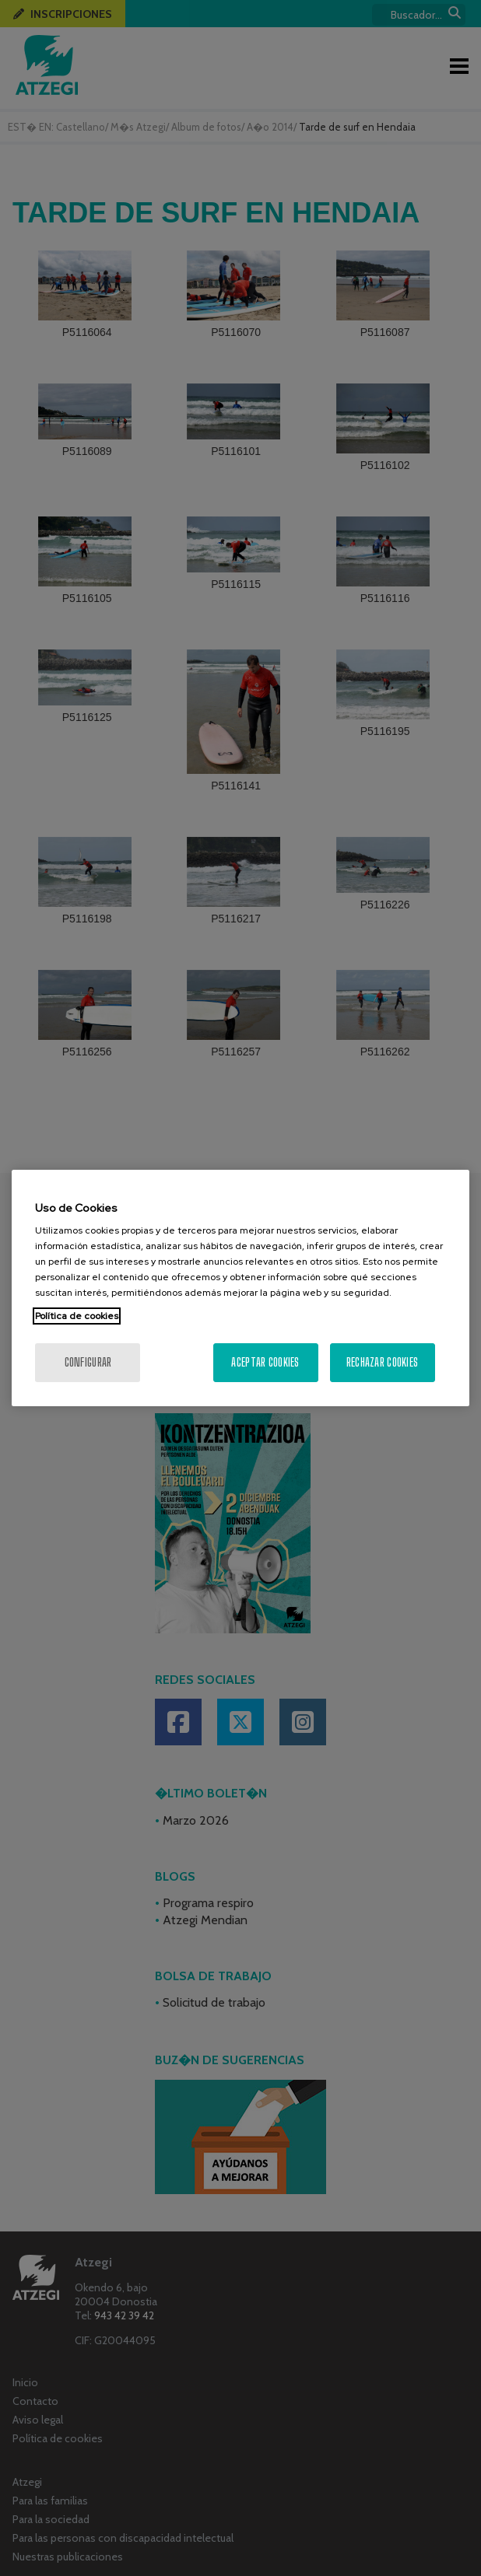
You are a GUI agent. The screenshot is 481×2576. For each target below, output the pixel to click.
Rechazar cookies (382, 1362)
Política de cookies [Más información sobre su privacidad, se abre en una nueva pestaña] (76, 1316)
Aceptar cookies (265, 1362)
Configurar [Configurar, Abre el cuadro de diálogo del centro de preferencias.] (88, 1362)
